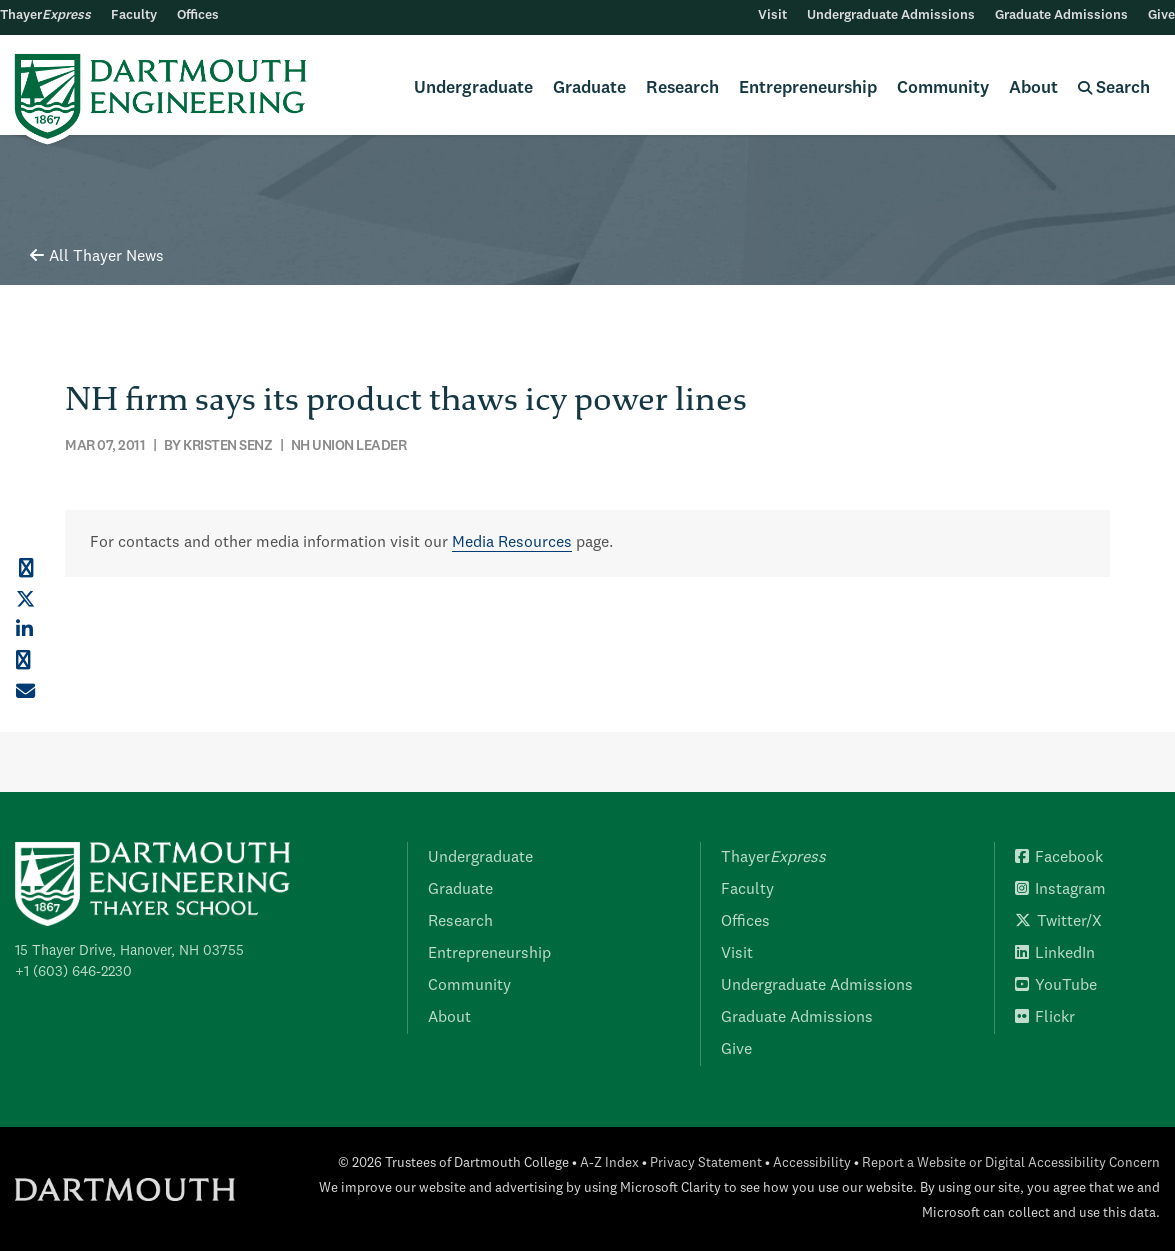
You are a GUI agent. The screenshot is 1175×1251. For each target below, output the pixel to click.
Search (1114, 88)
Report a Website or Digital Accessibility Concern (1011, 1163)
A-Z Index (609, 1163)
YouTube (1056, 986)
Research (682, 88)
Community (943, 88)
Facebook (1059, 858)
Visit (772, 15)
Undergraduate (473, 88)
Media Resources (512, 543)
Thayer (45, 15)
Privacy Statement (706, 1163)
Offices (198, 15)
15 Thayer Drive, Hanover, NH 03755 (129, 951)
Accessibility (812, 1163)
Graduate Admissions (1061, 15)
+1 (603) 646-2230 (73, 972)
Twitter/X (1058, 922)
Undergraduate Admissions (891, 15)
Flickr (1045, 1018)
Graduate (589, 88)
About (1033, 88)
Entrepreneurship (808, 88)
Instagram (1060, 890)
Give (1161, 15)
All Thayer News (97, 257)
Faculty (134, 15)
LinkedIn (1055, 954)
